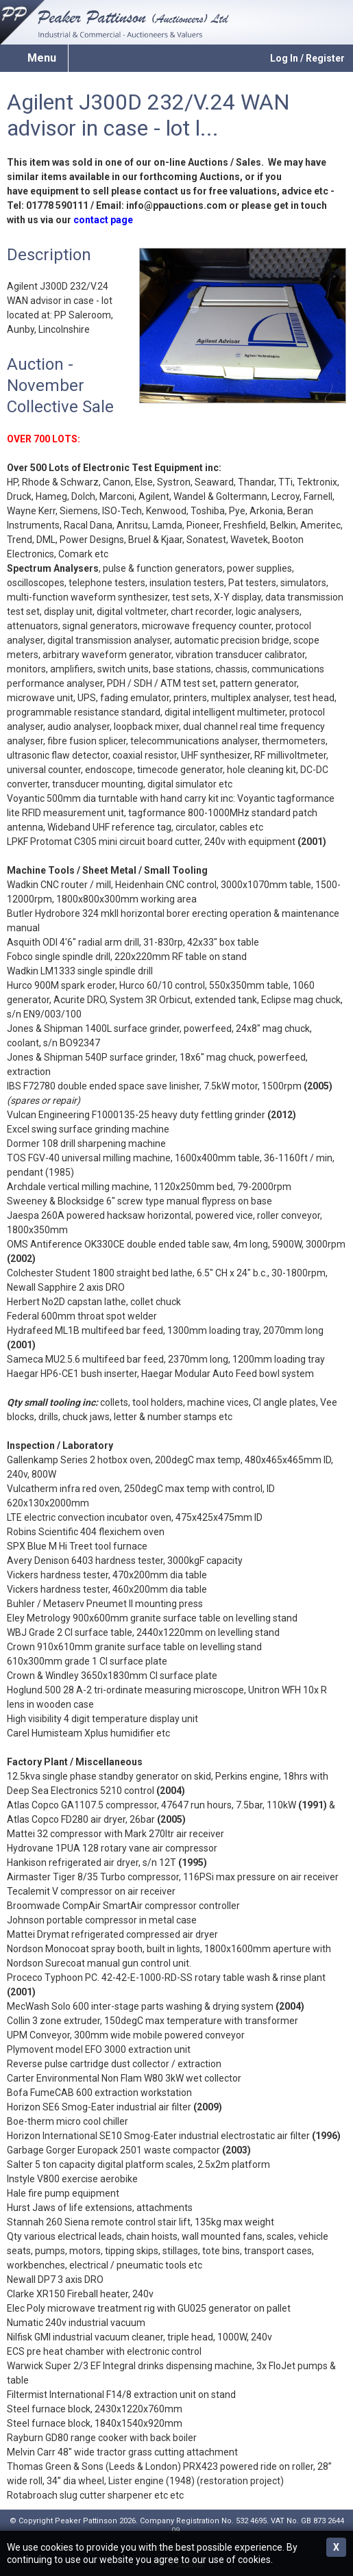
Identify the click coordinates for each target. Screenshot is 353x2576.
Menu (41, 57)
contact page (103, 219)
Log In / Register (307, 58)
